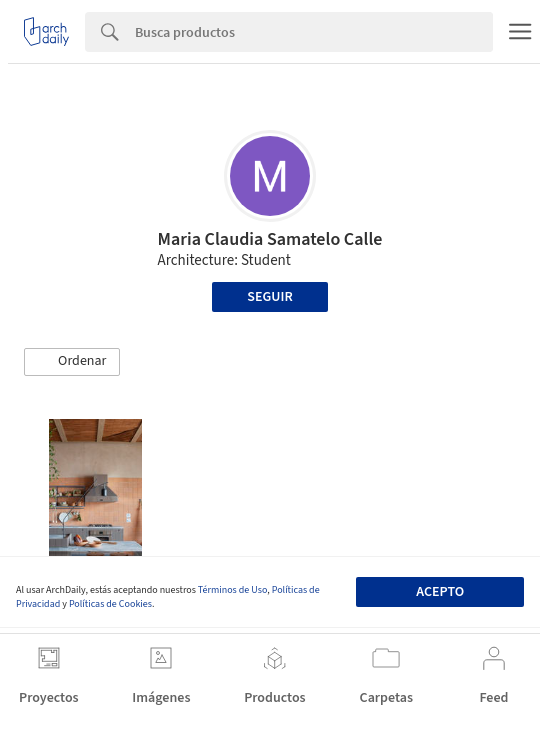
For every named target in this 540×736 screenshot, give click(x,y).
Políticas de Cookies (110, 604)
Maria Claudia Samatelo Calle (270, 239)
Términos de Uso (232, 590)
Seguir (269, 297)
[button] (72, 362)
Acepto (440, 592)
